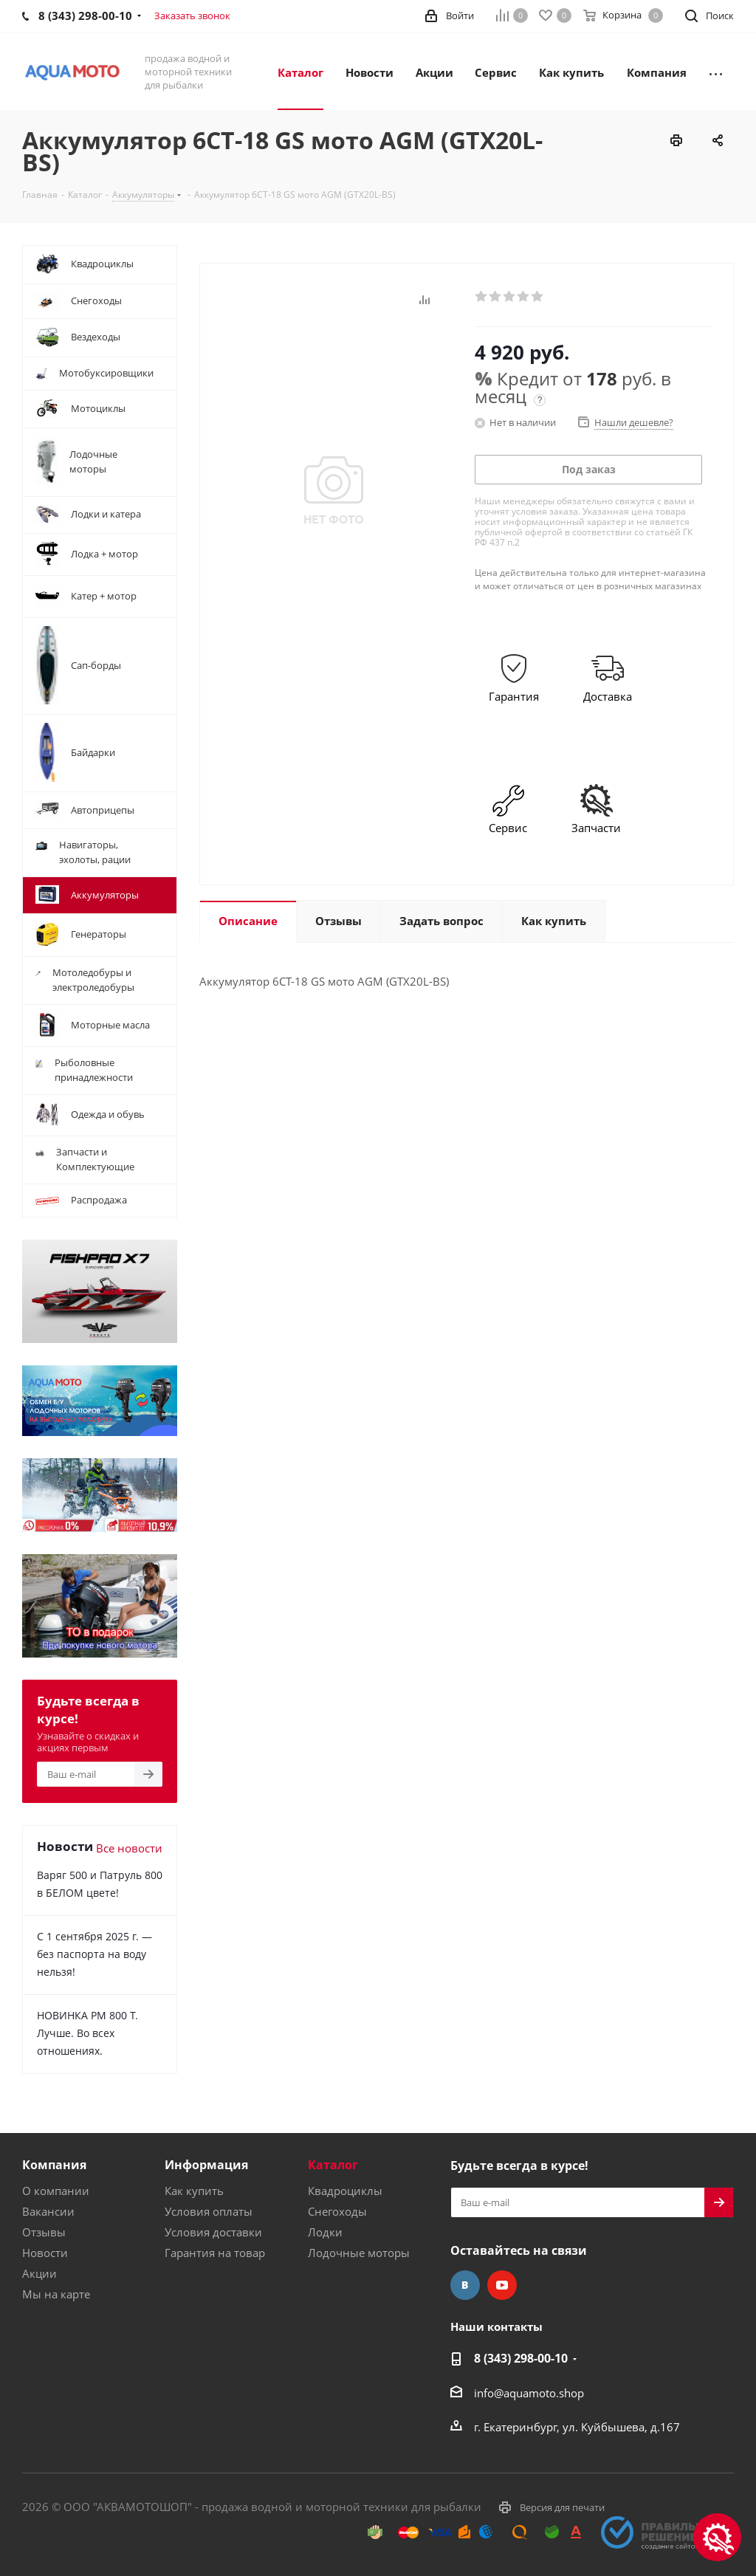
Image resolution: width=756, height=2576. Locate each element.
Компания (54, 2165)
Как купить (194, 2190)
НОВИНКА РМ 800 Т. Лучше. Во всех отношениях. (87, 2033)
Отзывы (44, 2232)
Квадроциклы (345, 2190)
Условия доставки (213, 2232)
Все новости (129, 1848)
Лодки (325, 2232)
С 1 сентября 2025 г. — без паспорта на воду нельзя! (94, 1954)
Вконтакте (465, 2285)
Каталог (333, 2165)
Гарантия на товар (215, 2252)
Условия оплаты (208, 2211)
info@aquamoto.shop (529, 2393)
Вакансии (48, 2211)
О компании (55, 2190)
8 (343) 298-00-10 (521, 2358)
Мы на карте (56, 2294)
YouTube (502, 2285)
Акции (39, 2273)
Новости (45, 2252)
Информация (206, 2165)
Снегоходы (337, 2211)
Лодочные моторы (359, 2252)
